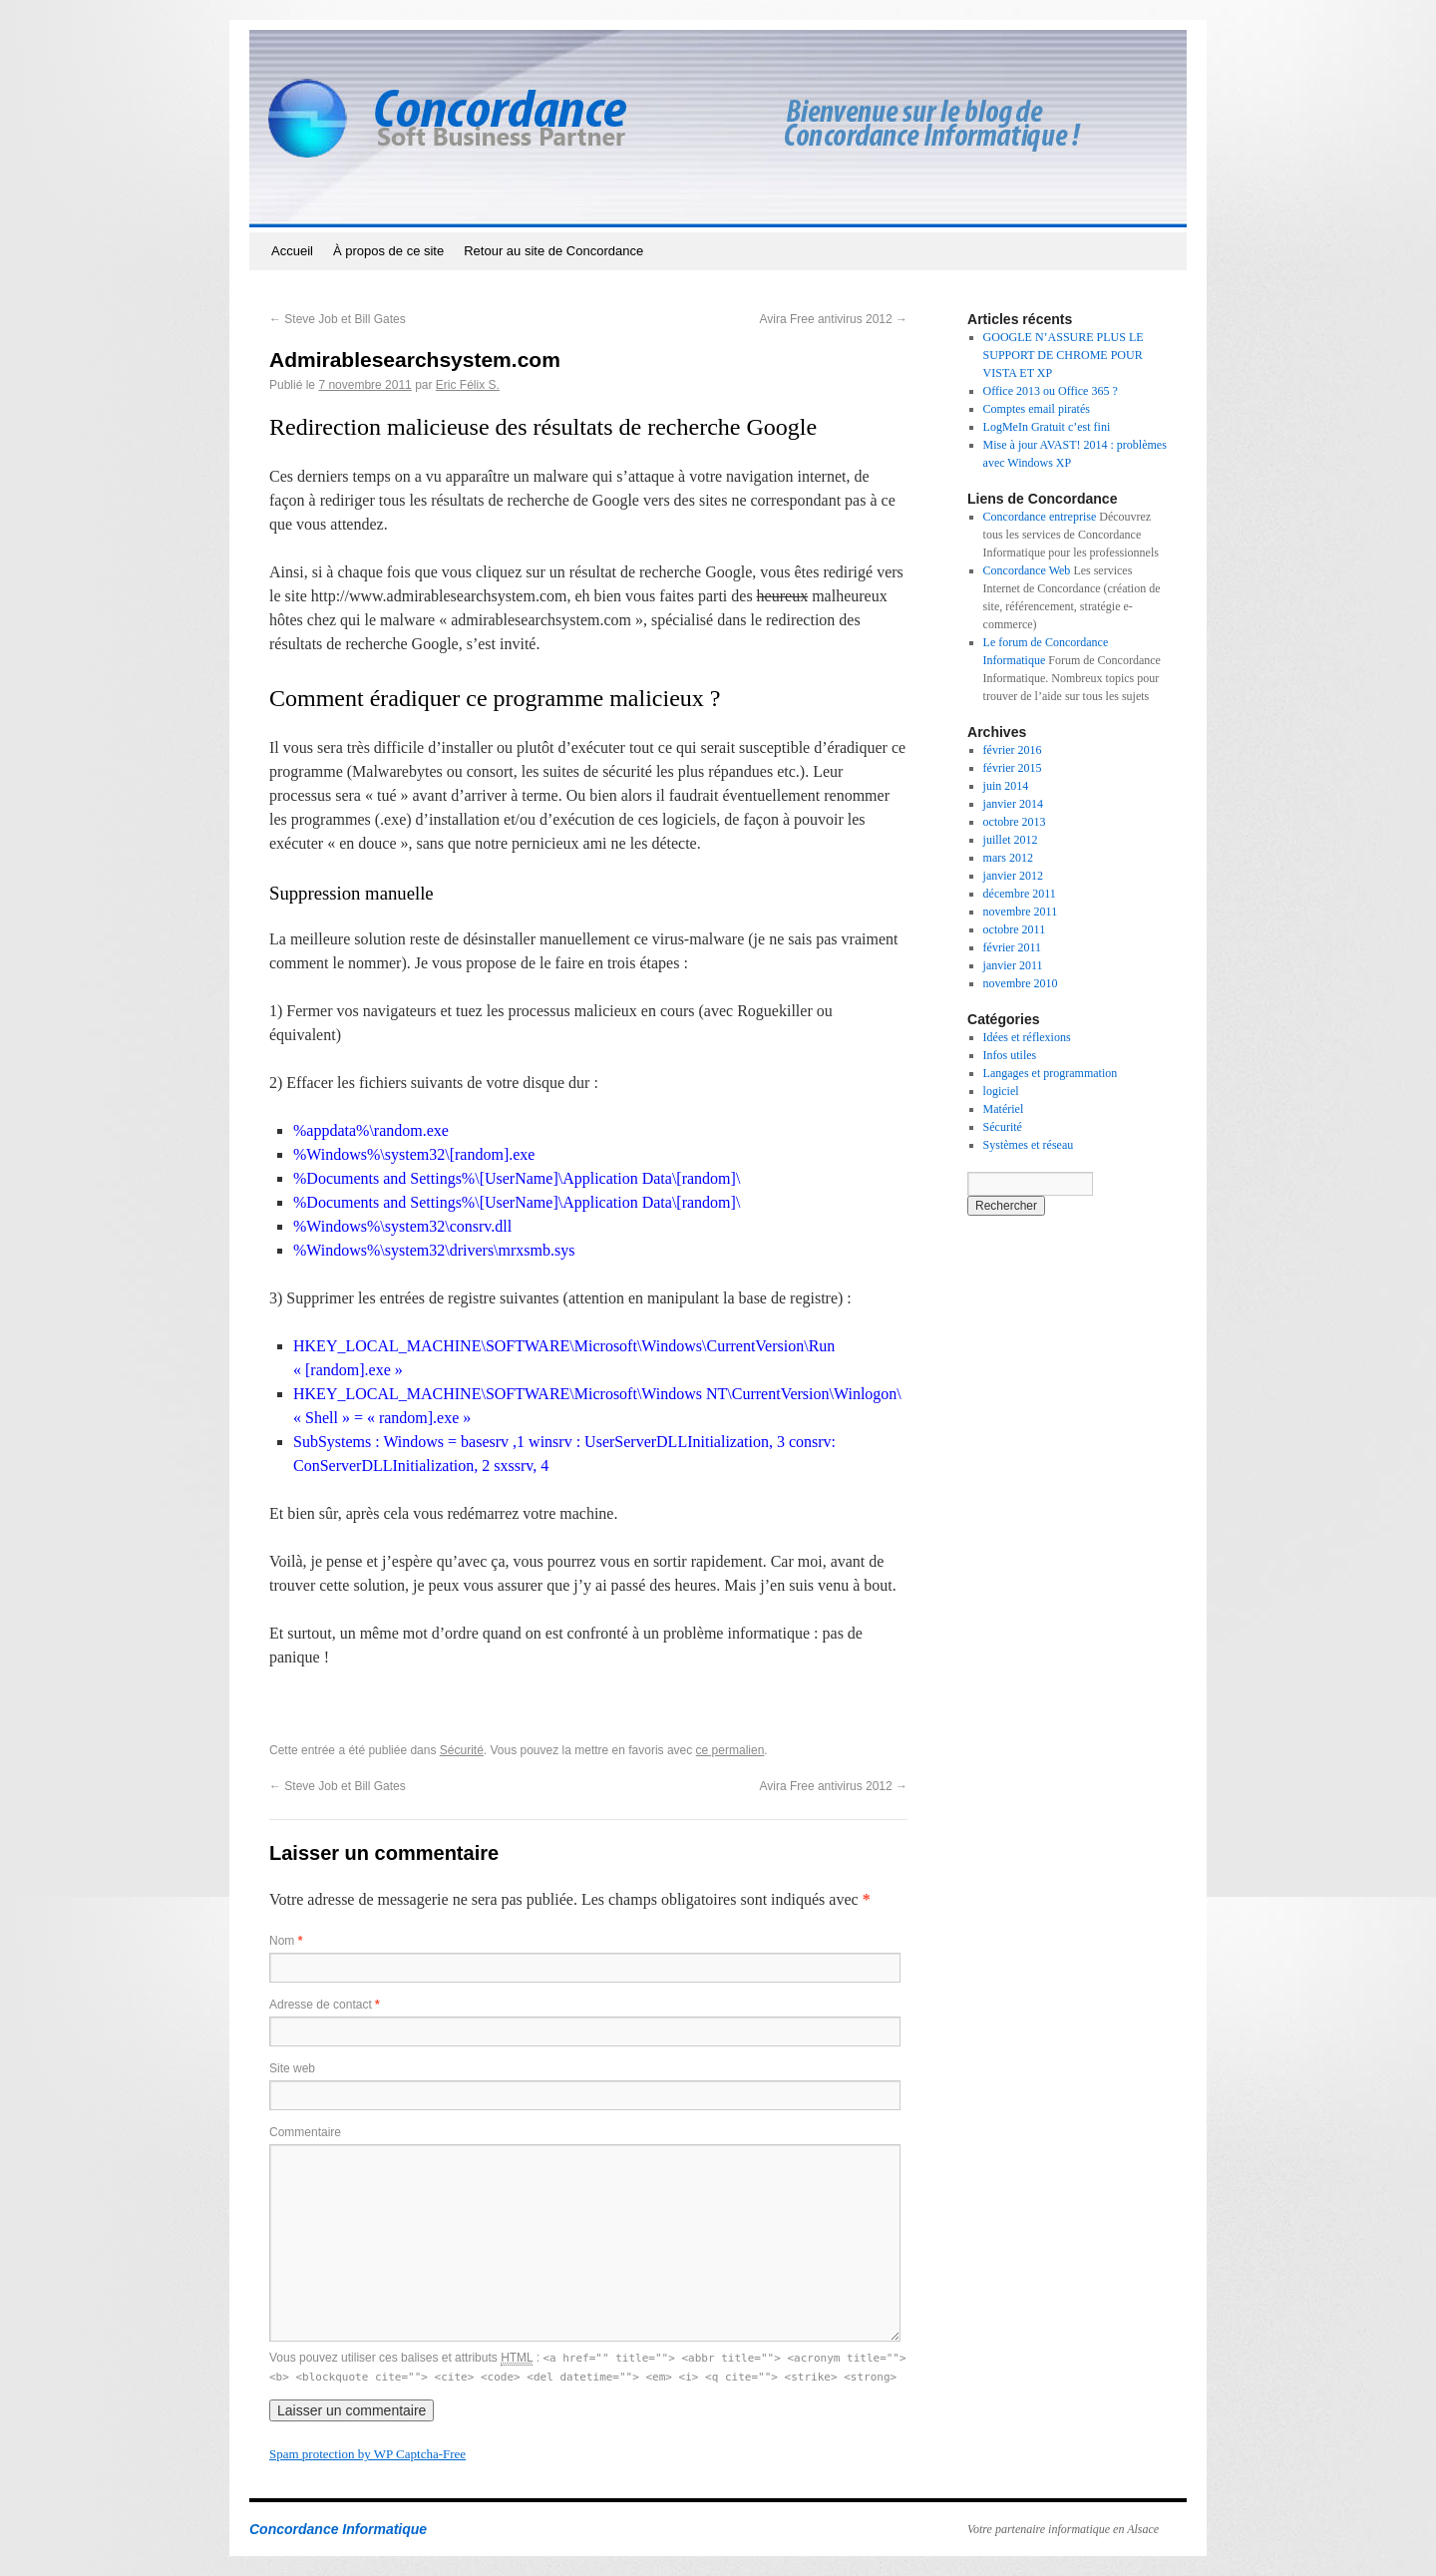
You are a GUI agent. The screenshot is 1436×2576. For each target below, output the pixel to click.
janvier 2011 (1013, 965)
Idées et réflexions (1027, 1037)
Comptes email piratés (1036, 409)
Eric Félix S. (468, 385)
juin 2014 (1006, 786)
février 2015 (1012, 768)
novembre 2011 (1020, 912)
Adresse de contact (324, 2005)
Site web (292, 2068)
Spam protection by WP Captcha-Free (367, 2453)
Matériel (1003, 1109)
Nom (285, 1941)
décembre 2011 (1019, 894)
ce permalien (730, 1750)
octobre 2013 (1014, 822)
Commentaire (305, 2132)
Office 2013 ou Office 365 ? (1050, 391)
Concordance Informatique (338, 2529)
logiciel (1001, 1091)
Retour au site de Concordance (553, 250)
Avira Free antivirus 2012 (833, 319)
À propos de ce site (388, 250)
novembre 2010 (1020, 983)
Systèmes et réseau (1028, 1145)
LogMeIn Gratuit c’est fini (1047, 427)
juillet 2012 (1010, 840)
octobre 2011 (1014, 929)
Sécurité (462, 1750)
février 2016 (1012, 750)
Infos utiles (1010, 1055)
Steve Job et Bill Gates (337, 319)
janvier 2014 (1013, 804)
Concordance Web (1027, 570)
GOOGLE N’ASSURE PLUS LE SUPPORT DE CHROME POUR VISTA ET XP (1063, 355)
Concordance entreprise (1040, 517)
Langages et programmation (1050, 1073)
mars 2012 (1008, 858)
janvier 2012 (1013, 876)
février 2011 (1012, 947)
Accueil (292, 250)
